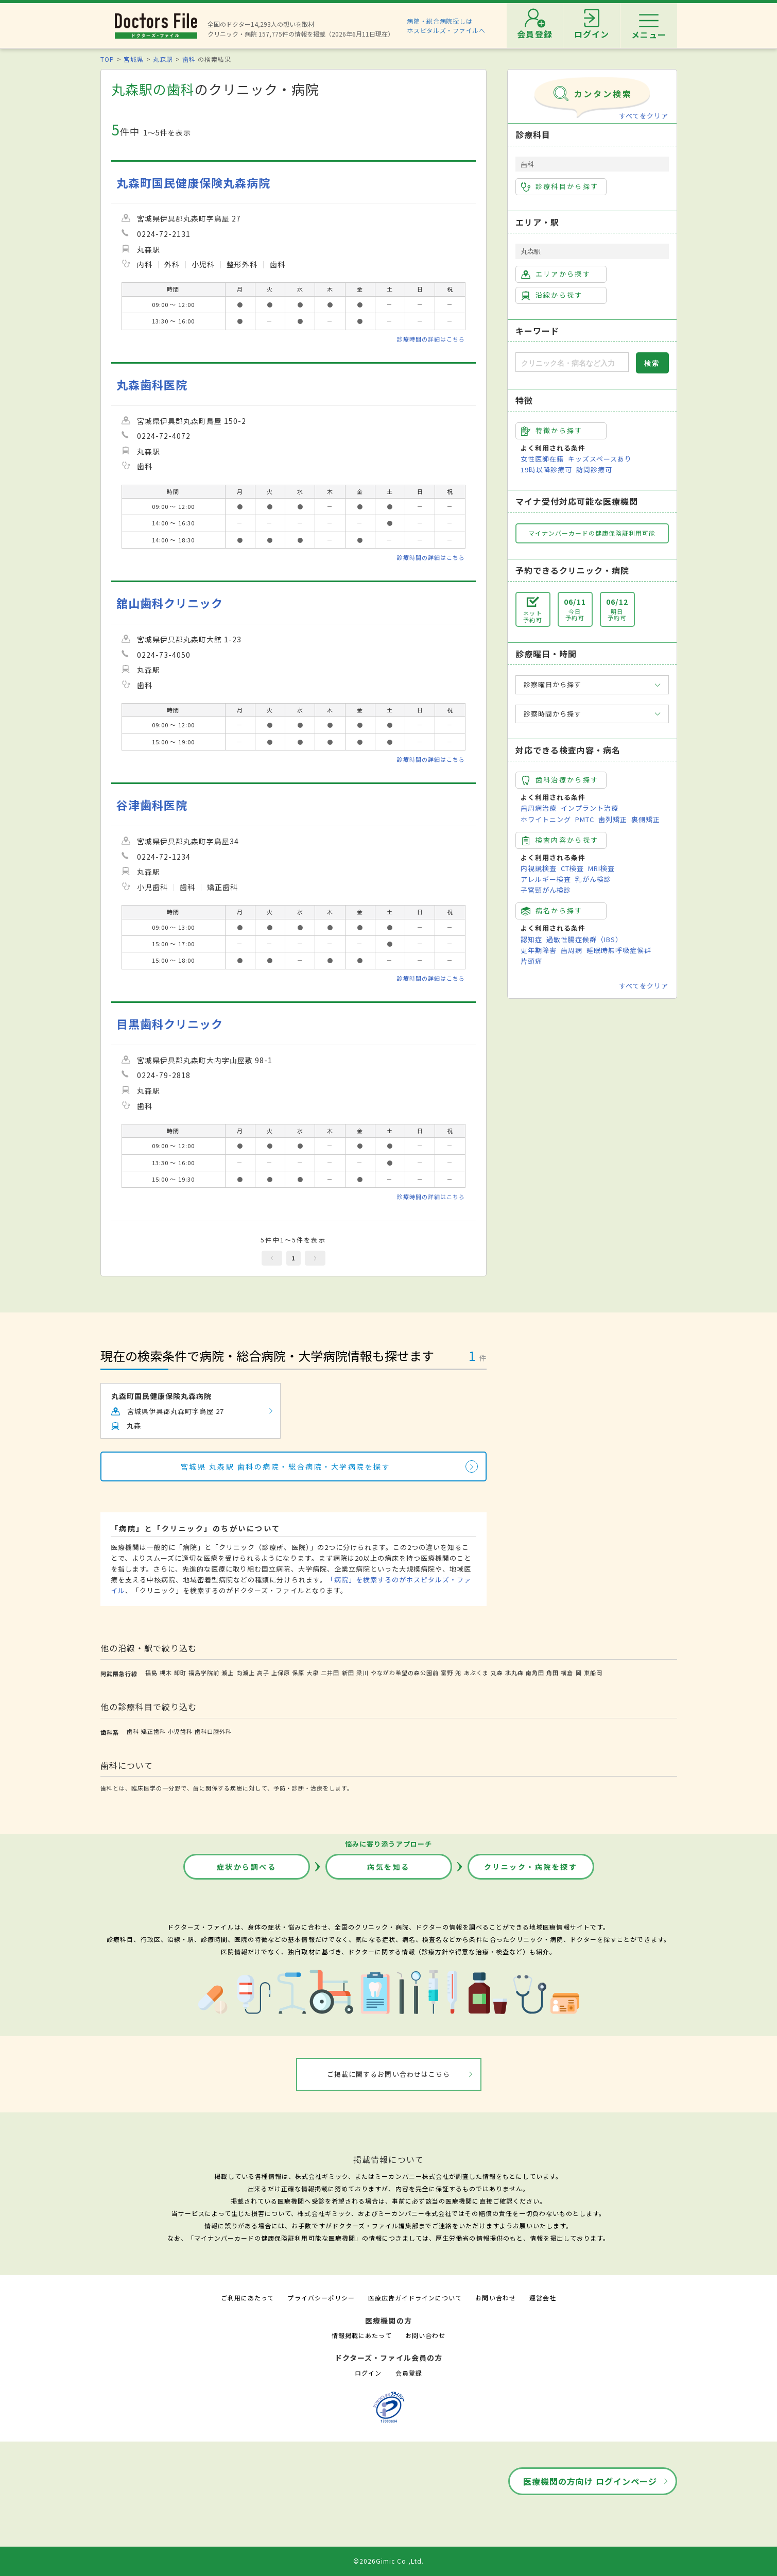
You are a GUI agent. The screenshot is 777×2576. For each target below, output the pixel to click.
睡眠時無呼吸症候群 (618, 950)
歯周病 (571, 950)
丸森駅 (163, 59)
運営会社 (542, 2297)
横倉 (567, 1672)
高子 (263, 1672)
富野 (447, 1672)
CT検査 (572, 868)
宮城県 (134, 59)
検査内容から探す (560, 840)
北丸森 (514, 1672)
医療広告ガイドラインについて (415, 2297)
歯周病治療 (539, 808)
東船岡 (593, 1672)
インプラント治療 (589, 808)
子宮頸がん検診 (546, 890)
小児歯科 (180, 1731)
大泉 (312, 1672)
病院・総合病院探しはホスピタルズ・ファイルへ (446, 25)
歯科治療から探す (560, 780)
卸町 (180, 1672)
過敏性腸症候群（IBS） (584, 939)
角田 (552, 1672)
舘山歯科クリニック (169, 603)
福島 (151, 1672)
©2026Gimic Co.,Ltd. (388, 2560)
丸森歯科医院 (151, 385)
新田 (348, 1672)
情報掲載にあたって (361, 2335)
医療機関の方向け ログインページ (590, 2481)
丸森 (497, 1672)
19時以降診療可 (546, 469)
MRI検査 (601, 868)
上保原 (280, 1672)
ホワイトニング (546, 819)
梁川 (362, 1672)
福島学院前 (203, 1672)
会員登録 (408, 2372)
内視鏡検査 (539, 868)
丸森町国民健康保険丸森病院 (193, 183)
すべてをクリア (643, 116)
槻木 (166, 1672)
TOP (107, 59)
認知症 (531, 939)
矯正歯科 (153, 1731)
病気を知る (388, 1867)
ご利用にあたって (247, 2297)
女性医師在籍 (542, 459)
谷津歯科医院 (151, 805)
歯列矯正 (612, 819)
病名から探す (552, 911)
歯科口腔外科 (213, 1731)
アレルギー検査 (546, 879)
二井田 (330, 1672)
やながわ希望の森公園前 (405, 1672)
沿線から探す (552, 295)
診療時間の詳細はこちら (431, 339)
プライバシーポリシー (320, 2297)
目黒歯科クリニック (169, 1024)
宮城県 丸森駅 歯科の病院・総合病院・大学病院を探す (286, 1466)
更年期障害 (539, 950)
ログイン (368, 2372)
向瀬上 (245, 1672)
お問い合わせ (495, 2297)
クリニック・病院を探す (531, 1867)
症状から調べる (247, 1867)
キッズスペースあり (600, 459)
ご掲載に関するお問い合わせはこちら (388, 2074)
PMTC (584, 819)
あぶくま (476, 1672)
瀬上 (227, 1672)
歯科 (189, 59)
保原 (298, 1672)
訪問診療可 (594, 469)
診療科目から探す (560, 186)
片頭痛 (531, 961)
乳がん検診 (593, 879)
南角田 (535, 1672)
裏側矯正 (645, 819)
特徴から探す (552, 430)
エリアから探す (556, 274)
